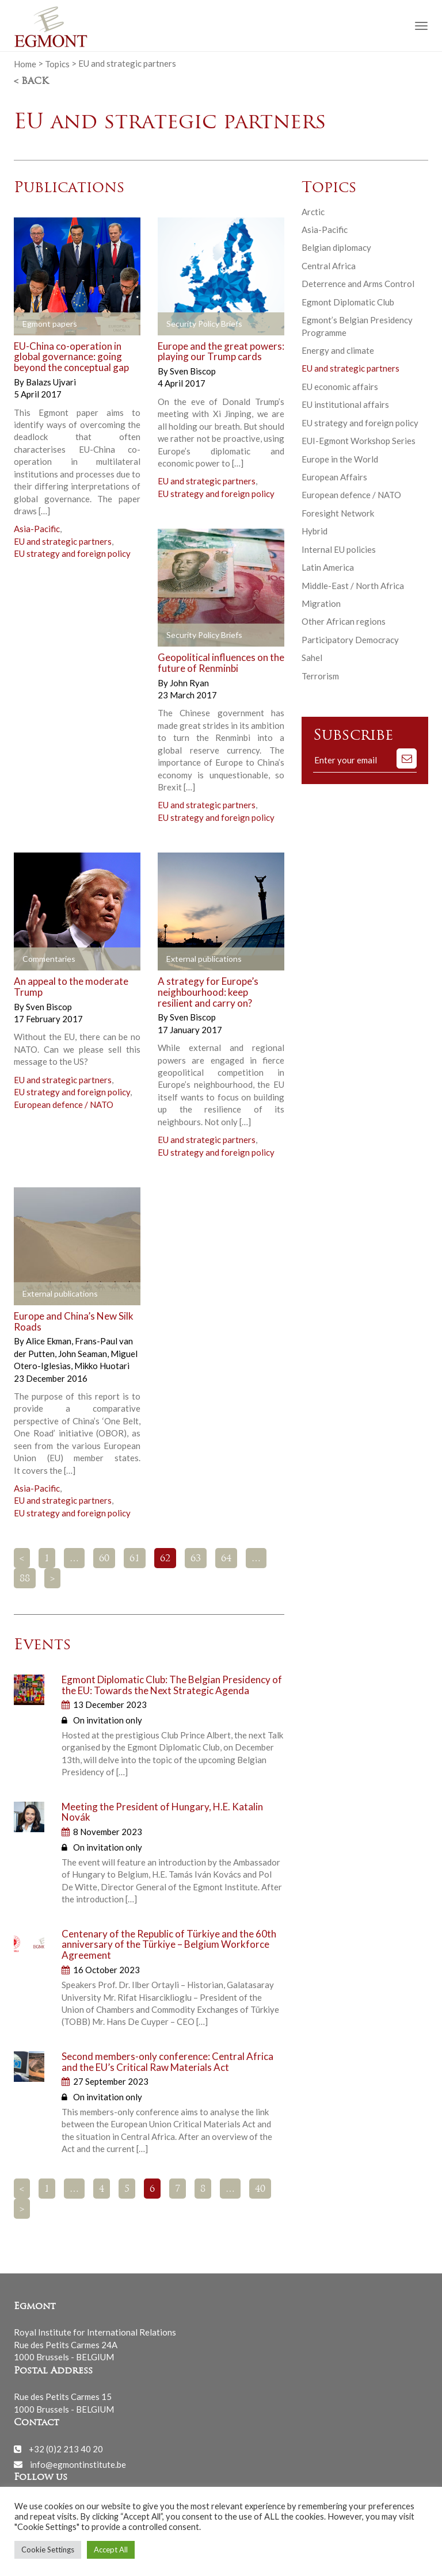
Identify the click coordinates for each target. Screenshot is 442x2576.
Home (25, 63)
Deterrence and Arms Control (358, 283)
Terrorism (320, 676)
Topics (57, 63)
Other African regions (344, 621)
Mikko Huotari (101, 1365)
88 (25, 1579)
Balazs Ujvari (51, 382)
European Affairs (334, 477)
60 (104, 1559)
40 (260, 2189)
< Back (31, 81)
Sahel (312, 657)
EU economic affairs (340, 386)
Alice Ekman (49, 1341)
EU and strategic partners (63, 541)
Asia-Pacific (37, 528)
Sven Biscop (193, 371)
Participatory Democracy (350, 640)
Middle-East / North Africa (353, 585)
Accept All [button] (111, 2549)
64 (226, 1559)
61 (134, 1559)
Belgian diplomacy (336, 247)
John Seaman (83, 1353)
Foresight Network (338, 513)
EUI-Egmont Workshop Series (359, 440)
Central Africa (329, 266)
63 (195, 1559)
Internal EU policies (339, 549)
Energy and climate (338, 350)
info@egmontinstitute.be (78, 2464)
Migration (321, 603)
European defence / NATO (63, 1104)
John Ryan (189, 683)
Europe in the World (340, 459)
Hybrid (314, 531)
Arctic (313, 212)
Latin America (328, 567)
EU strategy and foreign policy (72, 553)
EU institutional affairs (345, 404)
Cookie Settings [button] (47, 2549)
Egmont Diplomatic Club (348, 302)
